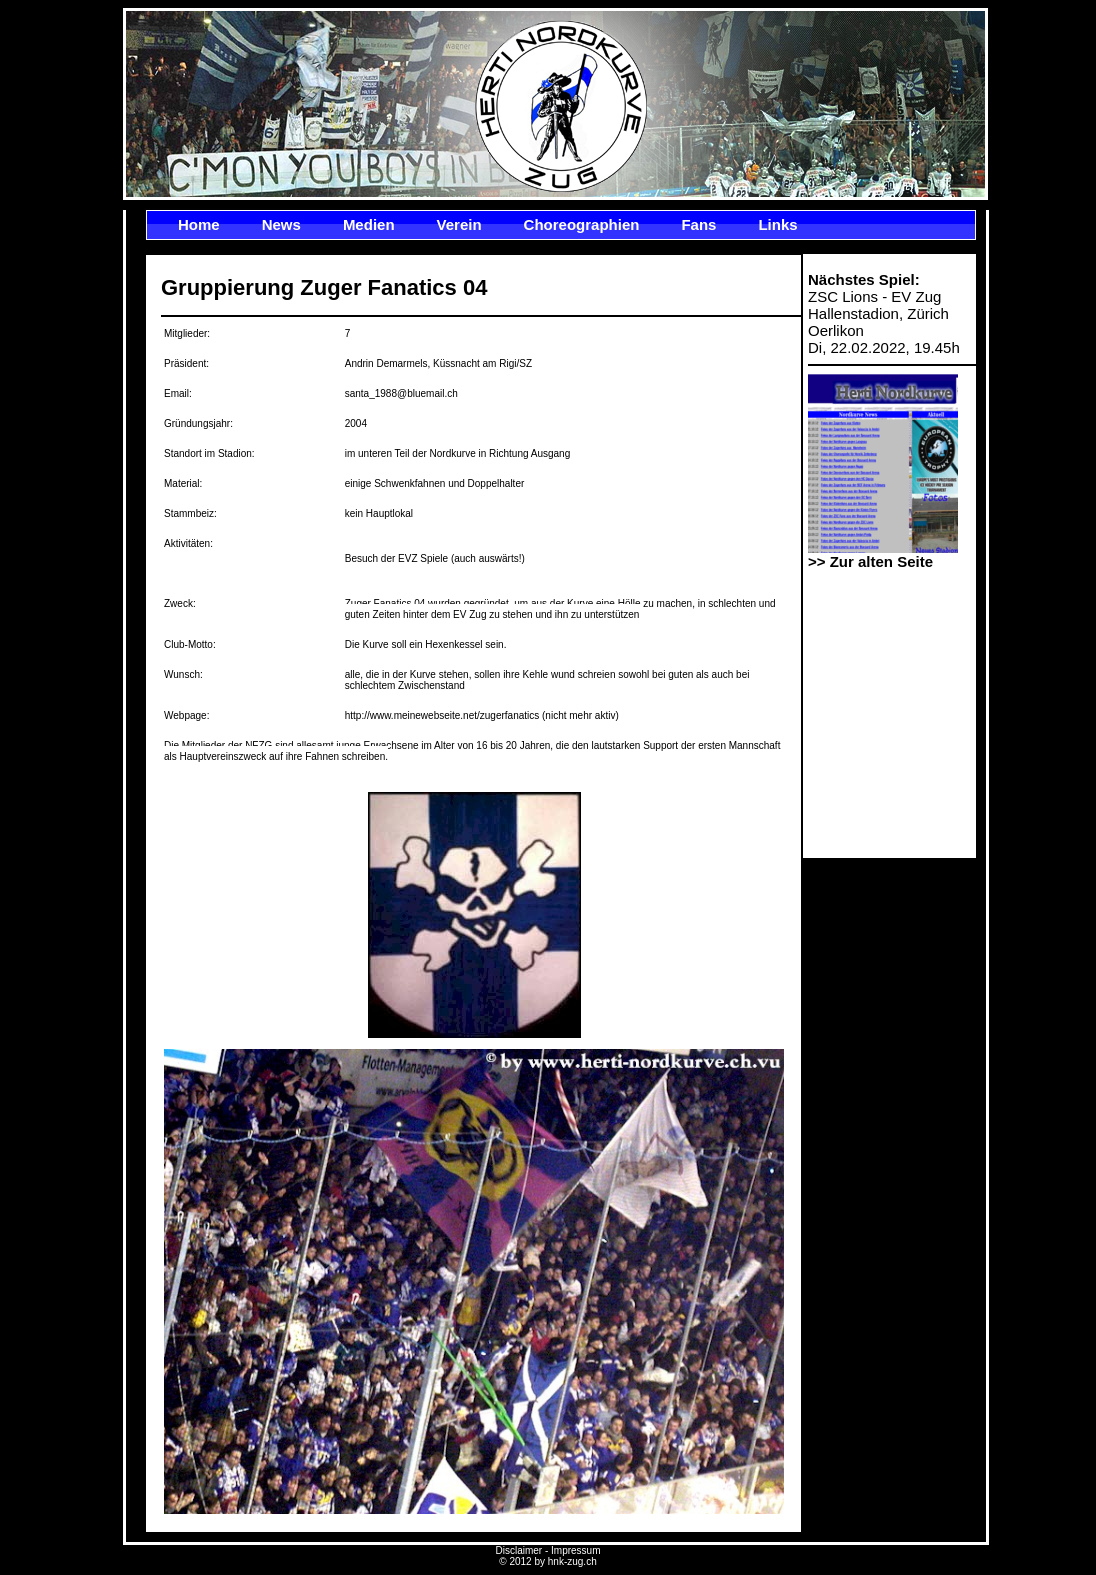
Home (199, 224)
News (281, 224)
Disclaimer (518, 1550)
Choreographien (582, 224)
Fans (698, 224)
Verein (459, 224)
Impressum (575, 1550)
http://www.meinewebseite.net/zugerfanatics (442, 715)
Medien (369, 224)
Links (777, 224)
